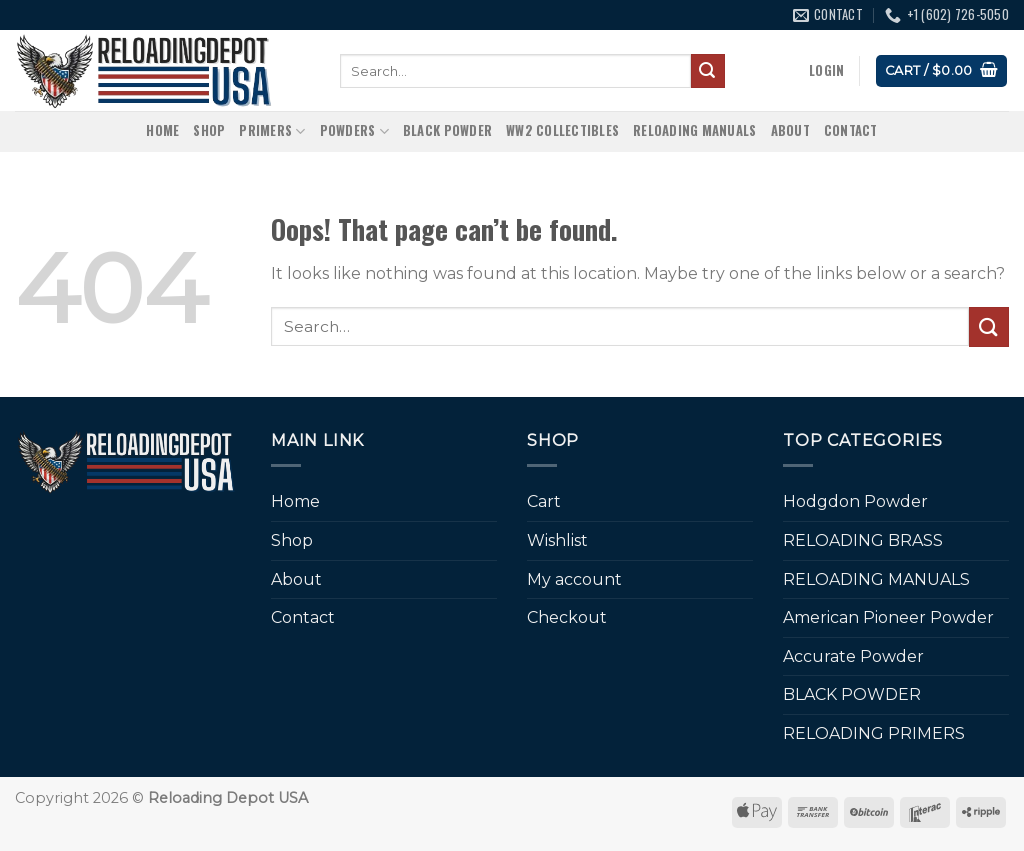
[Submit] (708, 71)
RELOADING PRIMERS (874, 733)
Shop (209, 130)
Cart (544, 501)
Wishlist (557, 540)
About (790, 130)
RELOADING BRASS (863, 540)
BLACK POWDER (447, 130)
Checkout (567, 617)
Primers (272, 131)
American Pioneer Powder (888, 617)
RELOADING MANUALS (694, 130)
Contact (851, 130)
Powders (354, 131)
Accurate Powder (853, 656)
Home (162, 130)
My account (574, 579)
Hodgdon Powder (855, 501)
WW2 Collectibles (562, 130)
